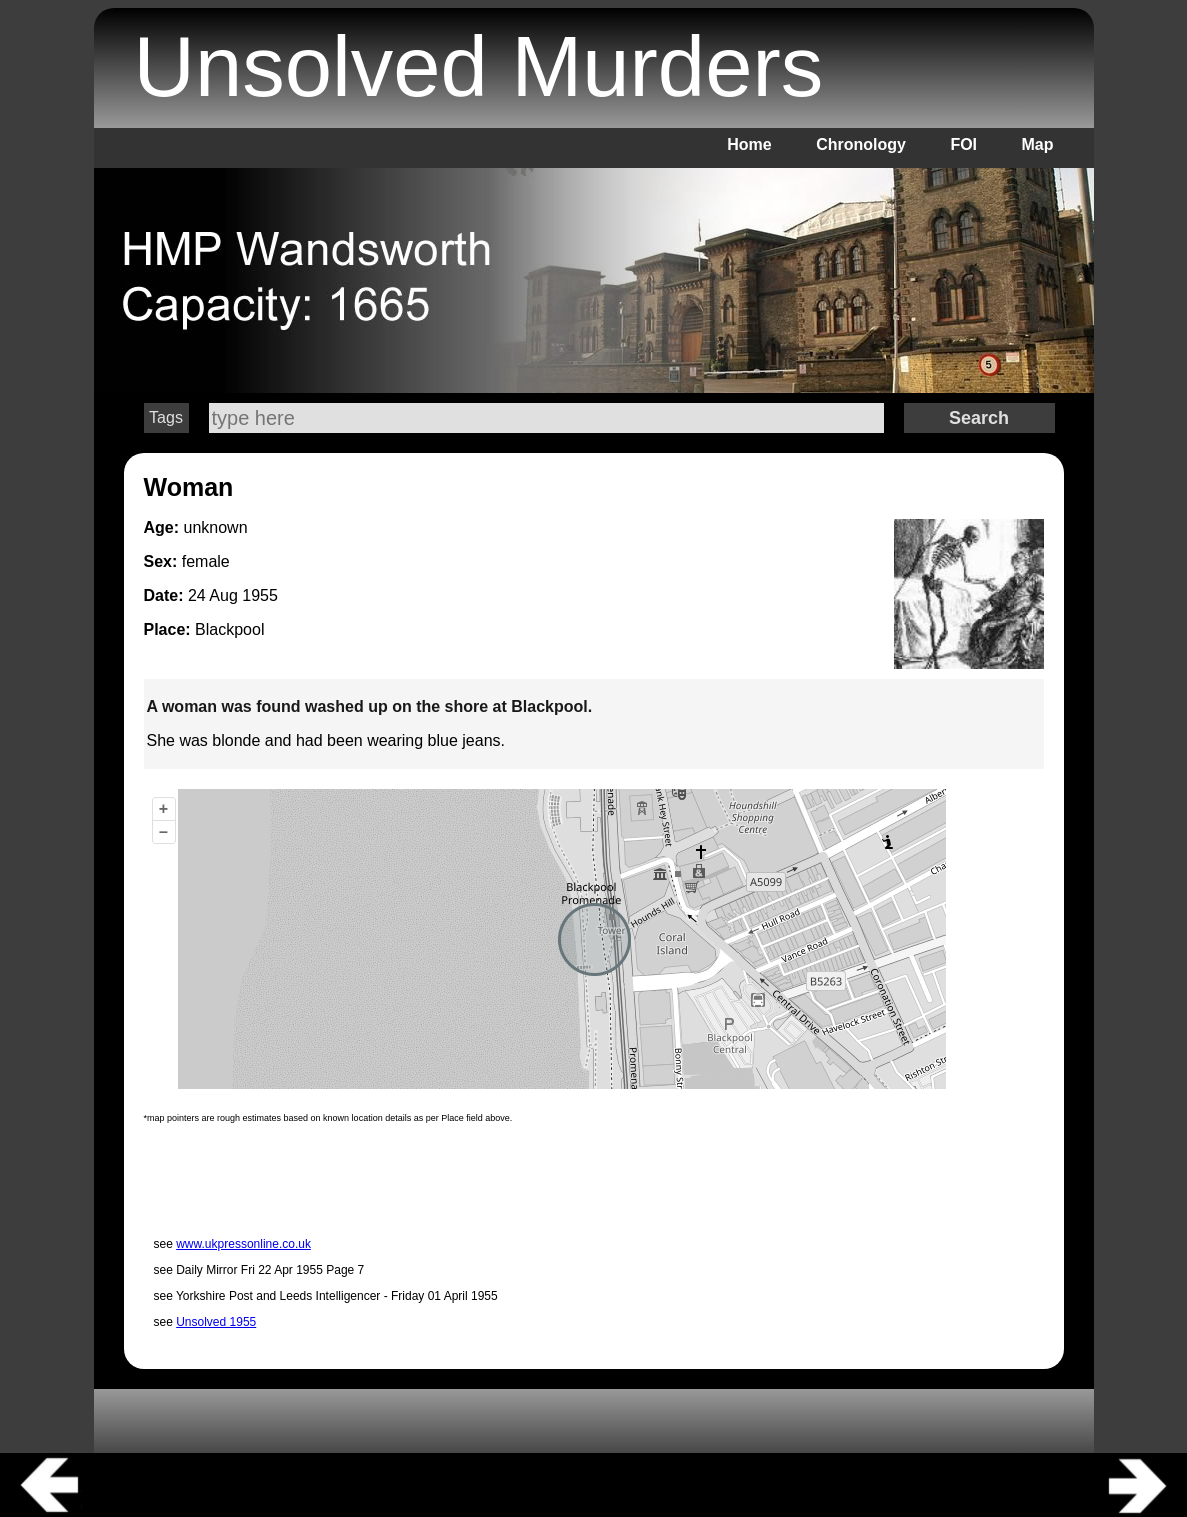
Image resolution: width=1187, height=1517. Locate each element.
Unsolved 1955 (216, 1322)
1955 (260, 595)
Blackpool (229, 629)
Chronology (861, 144)
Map (1038, 144)
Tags (166, 417)
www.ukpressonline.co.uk (243, 1244)
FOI (963, 144)
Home (749, 144)
